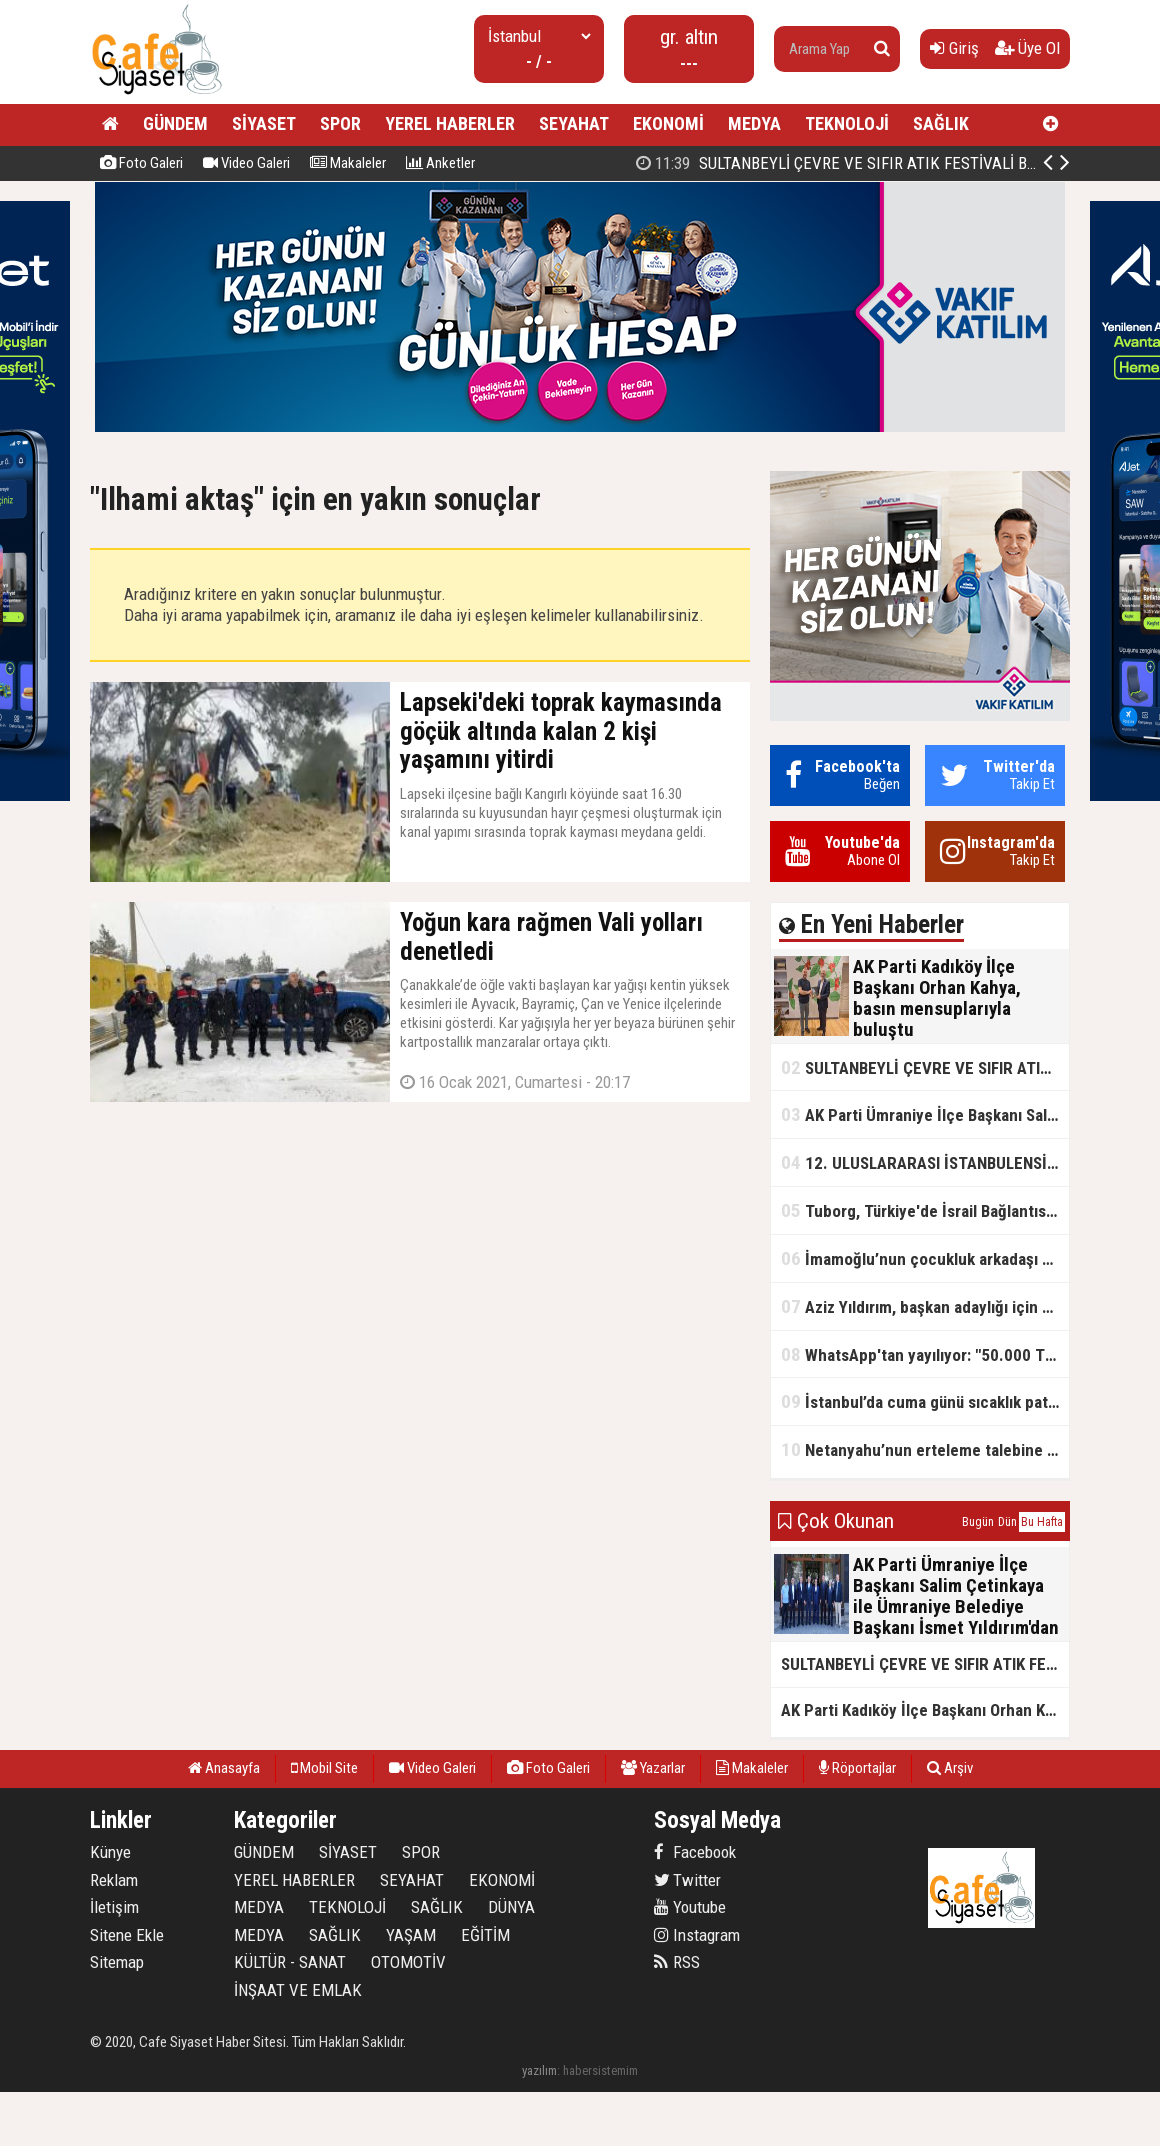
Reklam (114, 1880)
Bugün (978, 1522)
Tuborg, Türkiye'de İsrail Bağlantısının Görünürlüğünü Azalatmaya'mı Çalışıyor (925, 1210)
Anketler (440, 163)
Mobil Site (324, 1768)
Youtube (690, 1907)
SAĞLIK (941, 123)
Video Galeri (246, 163)
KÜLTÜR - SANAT (290, 1962)
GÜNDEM (175, 123)
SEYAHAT (574, 123)
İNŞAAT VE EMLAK (298, 1990)
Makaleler (348, 163)
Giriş (954, 48)
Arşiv (950, 1768)
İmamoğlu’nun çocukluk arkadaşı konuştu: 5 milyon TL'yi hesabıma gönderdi (925, 1258)
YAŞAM (411, 1935)
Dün (1007, 1522)
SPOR (340, 123)
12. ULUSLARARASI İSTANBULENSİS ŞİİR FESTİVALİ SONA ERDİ (925, 1162)
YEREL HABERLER (450, 123)
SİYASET (264, 123)
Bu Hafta (1042, 1522)
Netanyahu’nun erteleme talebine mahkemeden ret (925, 1449)
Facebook (695, 1852)
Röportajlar (857, 1768)
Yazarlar (653, 1768)
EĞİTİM (485, 1935)
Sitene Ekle (127, 1935)
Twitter (687, 1880)
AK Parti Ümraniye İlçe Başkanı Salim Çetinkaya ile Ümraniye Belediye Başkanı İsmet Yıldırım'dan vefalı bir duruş (925, 1114)
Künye (110, 1852)
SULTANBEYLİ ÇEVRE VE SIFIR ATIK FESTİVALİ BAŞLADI (925, 1067)
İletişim (114, 1907)
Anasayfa (224, 1768)
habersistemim (600, 2070)
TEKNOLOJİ (847, 123)
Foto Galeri (141, 163)
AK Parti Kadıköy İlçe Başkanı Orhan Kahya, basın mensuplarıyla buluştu (925, 1710)
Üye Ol (1027, 48)
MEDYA (754, 123)
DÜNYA (511, 1907)
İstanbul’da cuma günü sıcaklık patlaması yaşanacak (925, 1401)
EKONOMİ (668, 123)
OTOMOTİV (408, 1962)
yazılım (539, 2070)
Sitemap (117, 1962)
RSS (677, 1962)
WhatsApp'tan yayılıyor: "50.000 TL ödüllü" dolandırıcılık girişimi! (925, 1354)
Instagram (697, 1935)
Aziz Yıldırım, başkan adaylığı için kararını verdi (925, 1306)
